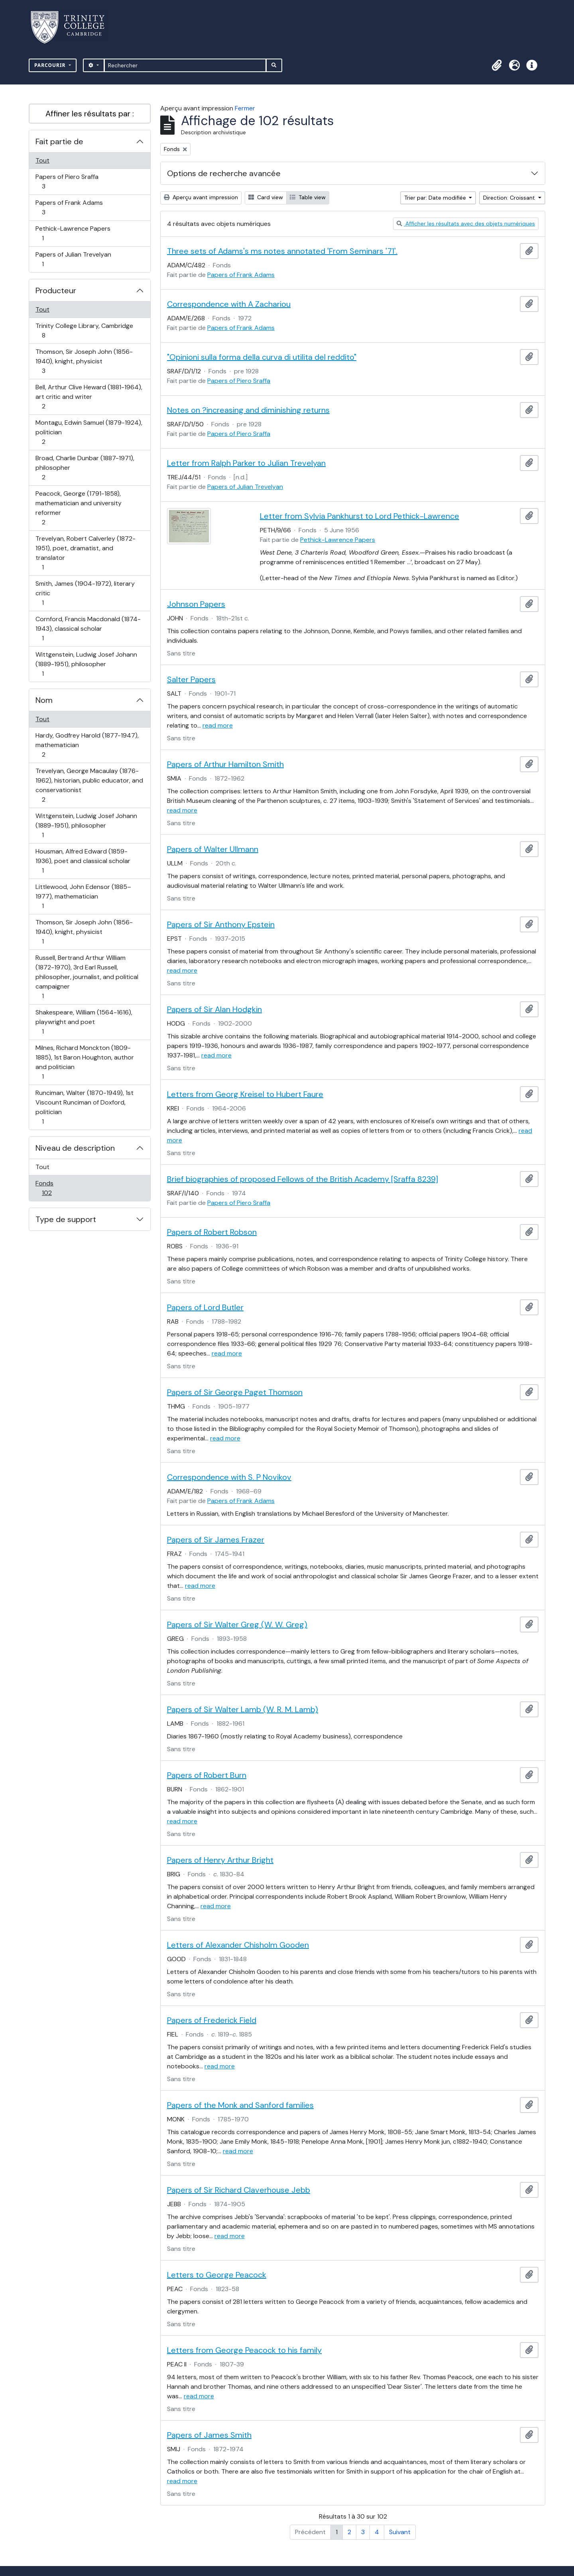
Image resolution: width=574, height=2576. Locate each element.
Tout (42, 160)
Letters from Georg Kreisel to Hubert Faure (245, 1094)
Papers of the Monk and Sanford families (240, 2105)
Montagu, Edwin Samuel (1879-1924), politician (88, 432)
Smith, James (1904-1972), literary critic (85, 593)
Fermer (245, 108)
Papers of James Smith (209, 2435)
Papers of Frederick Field (211, 2020)
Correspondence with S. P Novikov (229, 1477)
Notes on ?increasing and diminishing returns (248, 410)
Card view (265, 197)
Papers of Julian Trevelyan (73, 259)
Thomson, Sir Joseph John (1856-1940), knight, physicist (84, 361)
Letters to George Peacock (216, 2275)
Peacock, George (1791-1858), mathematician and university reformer (78, 508)
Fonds (55, 1188)
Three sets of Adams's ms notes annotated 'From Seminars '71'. (282, 251)
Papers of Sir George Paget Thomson (235, 1392)
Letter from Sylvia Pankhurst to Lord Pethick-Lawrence (359, 516)
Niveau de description (75, 1148)
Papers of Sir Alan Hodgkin (214, 1009)
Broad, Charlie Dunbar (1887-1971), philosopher (84, 467)
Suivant (400, 2532)
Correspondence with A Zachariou (229, 304)
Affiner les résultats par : (89, 113)
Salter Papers (191, 679)
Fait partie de (59, 141)
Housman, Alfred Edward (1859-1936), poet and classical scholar (82, 860)
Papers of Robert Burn (206, 1775)
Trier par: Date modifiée (436, 197)
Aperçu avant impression (201, 197)
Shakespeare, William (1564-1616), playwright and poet (83, 1021)
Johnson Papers (196, 604)
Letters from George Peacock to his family (244, 2350)
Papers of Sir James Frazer (215, 1539)
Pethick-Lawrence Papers (72, 233)
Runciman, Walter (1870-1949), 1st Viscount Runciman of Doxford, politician (84, 1107)
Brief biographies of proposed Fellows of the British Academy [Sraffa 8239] (302, 1179)
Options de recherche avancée (224, 173)
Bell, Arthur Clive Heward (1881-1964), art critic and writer (88, 396)
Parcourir (50, 65)
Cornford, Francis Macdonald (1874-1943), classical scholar (88, 628)
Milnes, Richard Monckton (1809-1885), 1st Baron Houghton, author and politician (84, 1062)
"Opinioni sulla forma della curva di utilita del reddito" (261, 357)
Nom (44, 700)
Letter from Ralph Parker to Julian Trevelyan (246, 463)
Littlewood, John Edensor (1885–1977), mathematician (83, 896)
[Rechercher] (185, 65)
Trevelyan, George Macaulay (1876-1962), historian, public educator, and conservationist (89, 785)
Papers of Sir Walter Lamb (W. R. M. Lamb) (242, 1709)
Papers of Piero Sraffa (66, 181)
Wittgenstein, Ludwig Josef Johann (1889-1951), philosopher (86, 664)
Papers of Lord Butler (205, 1307)
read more (217, 725)
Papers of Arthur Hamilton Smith (225, 764)
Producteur (55, 290)
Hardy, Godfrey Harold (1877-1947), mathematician (87, 744)
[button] (496, 65)
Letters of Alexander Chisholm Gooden (238, 1945)
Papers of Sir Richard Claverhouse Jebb (238, 2190)
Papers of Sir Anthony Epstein (221, 924)
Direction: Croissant (510, 197)
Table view (308, 197)
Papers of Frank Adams (69, 207)
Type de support (65, 1219)
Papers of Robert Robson (212, 1232)
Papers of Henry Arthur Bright (220, 1860)
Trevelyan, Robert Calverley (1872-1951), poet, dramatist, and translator (85, 553)
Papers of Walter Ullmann (212, 849)
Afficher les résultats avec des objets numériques (466, 223)
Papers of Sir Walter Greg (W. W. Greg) (237, 1624)
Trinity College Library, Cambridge (84, 330)
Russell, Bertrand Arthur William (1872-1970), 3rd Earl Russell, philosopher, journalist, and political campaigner (86, 977)
